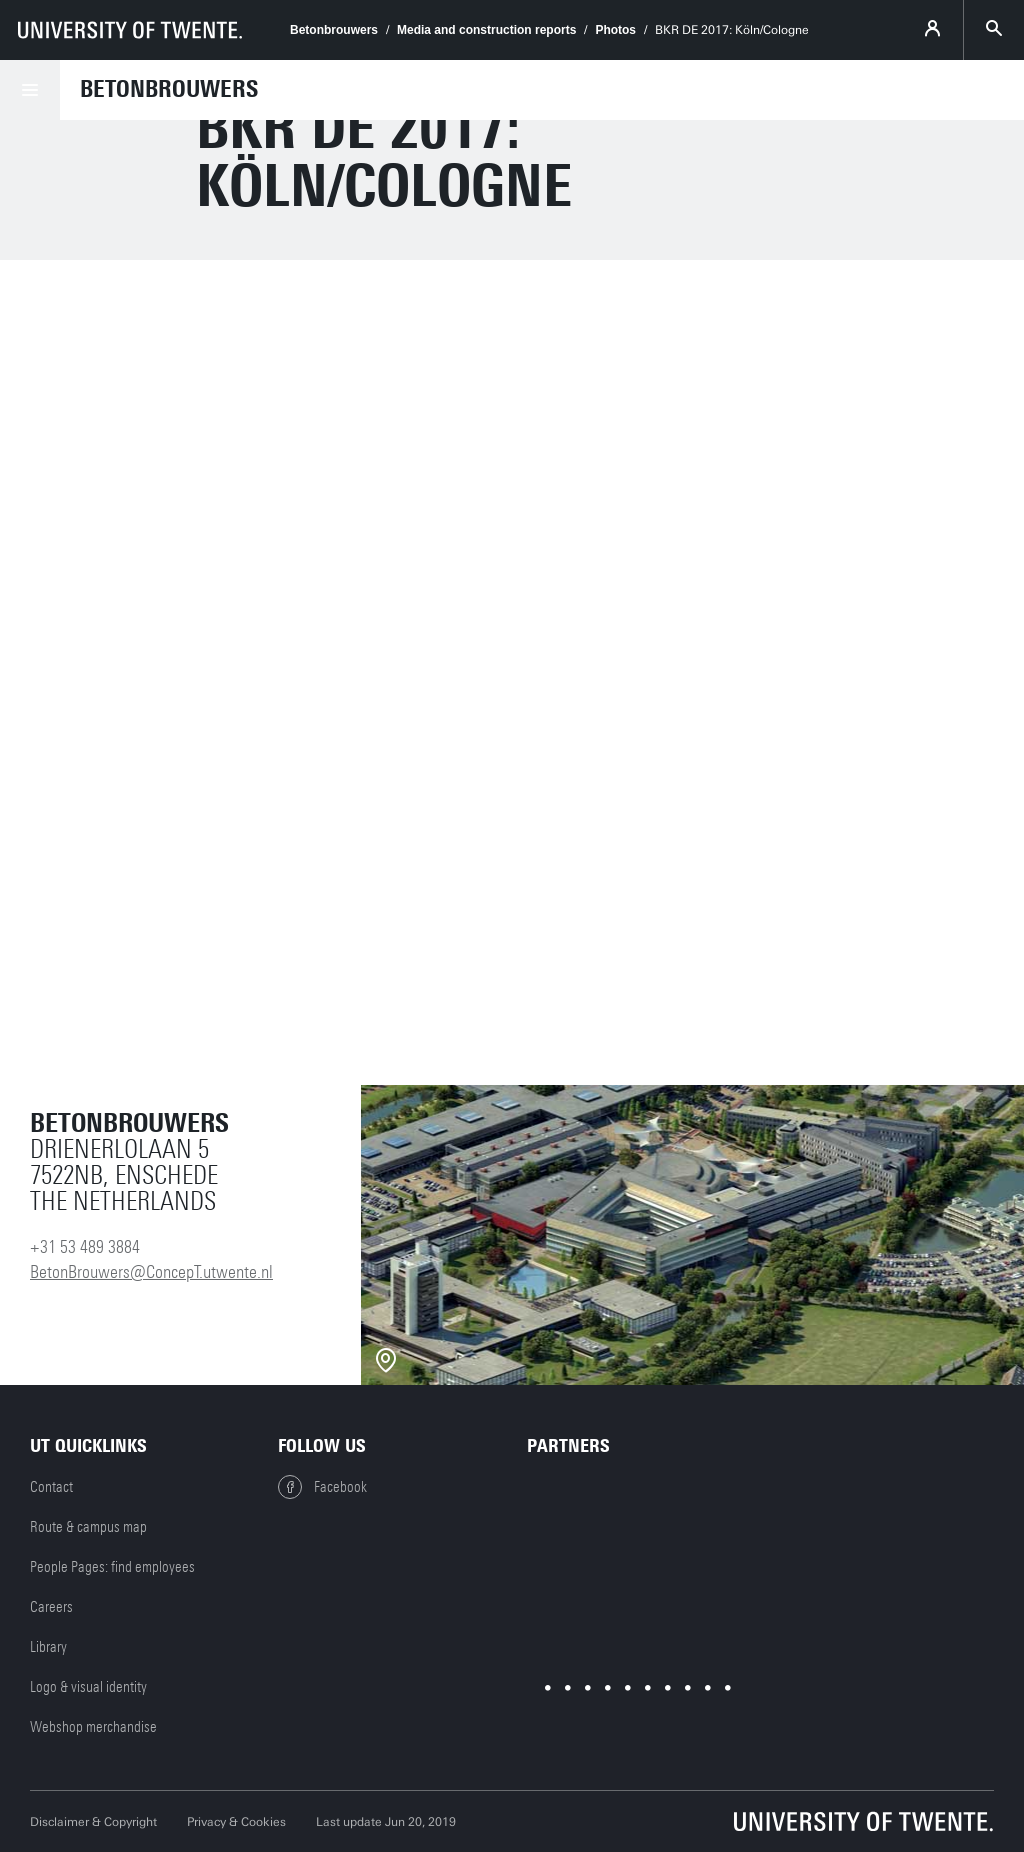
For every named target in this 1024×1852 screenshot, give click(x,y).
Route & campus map (88, 1527)
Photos (615, 30)
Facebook (322, 1487)
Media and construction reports (486, 30)
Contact (51, 1487)
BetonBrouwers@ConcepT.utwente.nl (151, 1272)
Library (48, 1647)
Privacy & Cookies (236, 1822)
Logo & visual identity (88, 1687)
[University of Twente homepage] (130, 30)
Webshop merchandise (93, 1727)
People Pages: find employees (112, 1567)
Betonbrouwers (334, 30)
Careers (51, 1607)
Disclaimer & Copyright (93, 1822)
